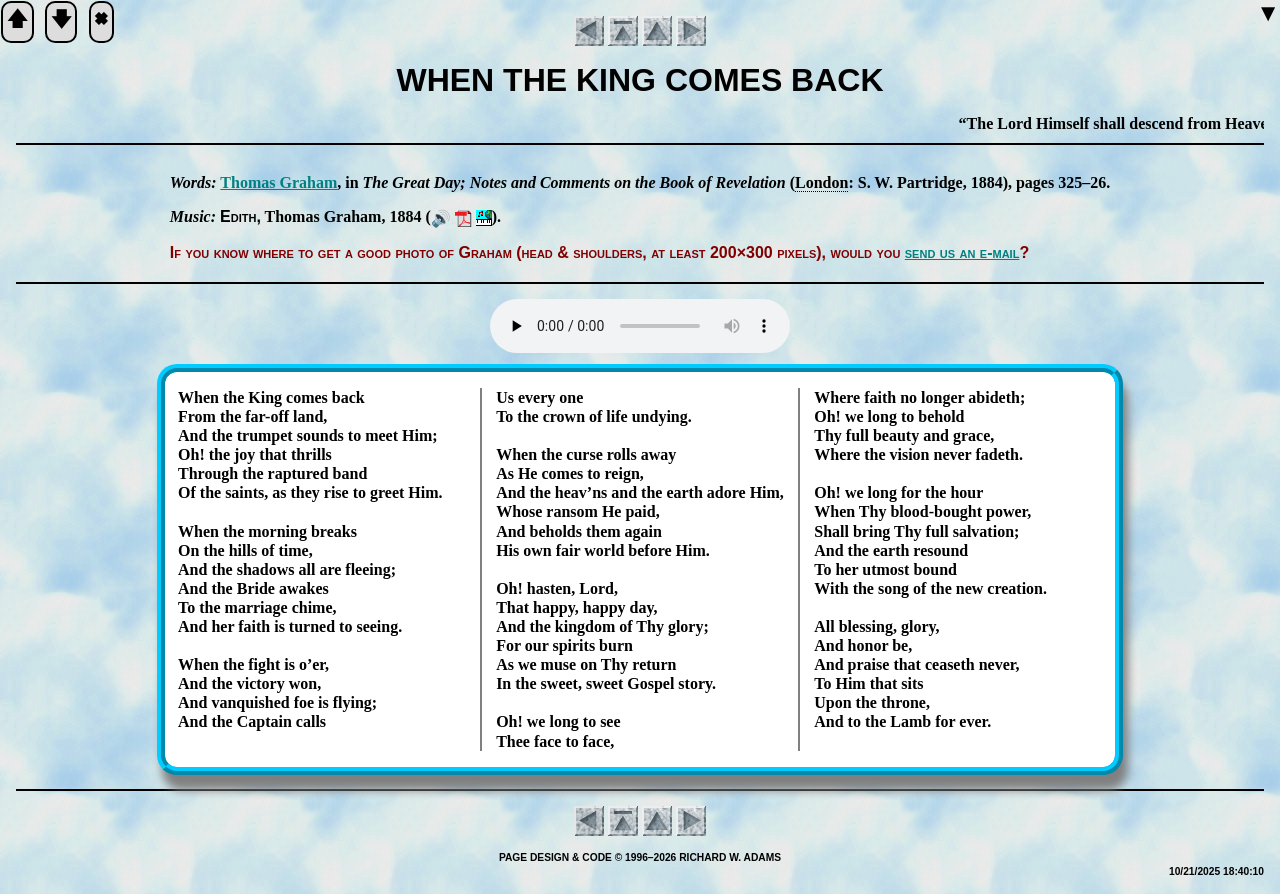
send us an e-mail (962, 252)
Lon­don (821, 182)
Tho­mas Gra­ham (278, 182)
